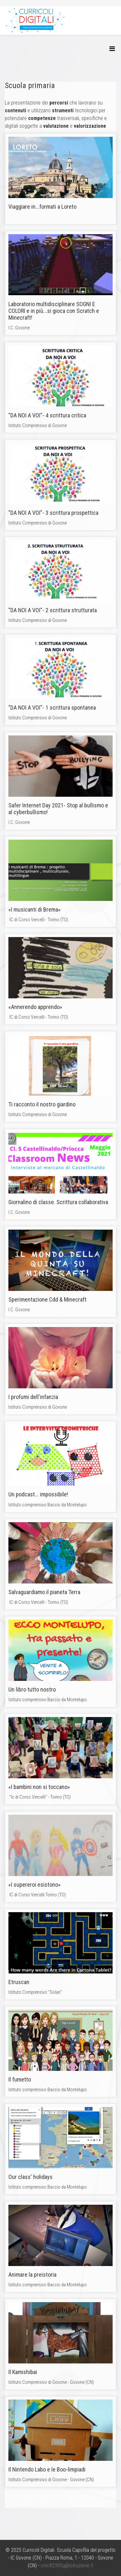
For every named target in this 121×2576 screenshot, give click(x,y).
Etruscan (18, 1982)
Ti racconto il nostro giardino (42, 1104)
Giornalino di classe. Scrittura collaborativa (58, 1202)
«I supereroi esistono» (34, 1884)
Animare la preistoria (32, 2274)
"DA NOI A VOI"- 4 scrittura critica (47, 415)
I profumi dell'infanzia (33, 1396)
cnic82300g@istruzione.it (67, 2565)
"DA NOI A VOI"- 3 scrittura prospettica (53, 512)
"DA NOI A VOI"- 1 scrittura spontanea (52, 707)
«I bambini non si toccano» (39, 1786)
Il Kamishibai (22, 2372)
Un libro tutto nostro (32, 1689)
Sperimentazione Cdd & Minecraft (47, 1299)
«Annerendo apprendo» (35, 1006)
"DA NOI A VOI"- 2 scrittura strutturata (52, 610)
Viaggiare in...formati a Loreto (42, 206)
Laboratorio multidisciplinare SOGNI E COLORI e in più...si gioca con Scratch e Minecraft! (53, 311)
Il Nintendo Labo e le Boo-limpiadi (47, 2469)
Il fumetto (19, 2079)
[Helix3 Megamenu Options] (112, 49)
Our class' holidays (30, 2176)
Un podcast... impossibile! (38, 1494)
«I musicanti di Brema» (34, 909)
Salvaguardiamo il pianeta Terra (44, 1592)
